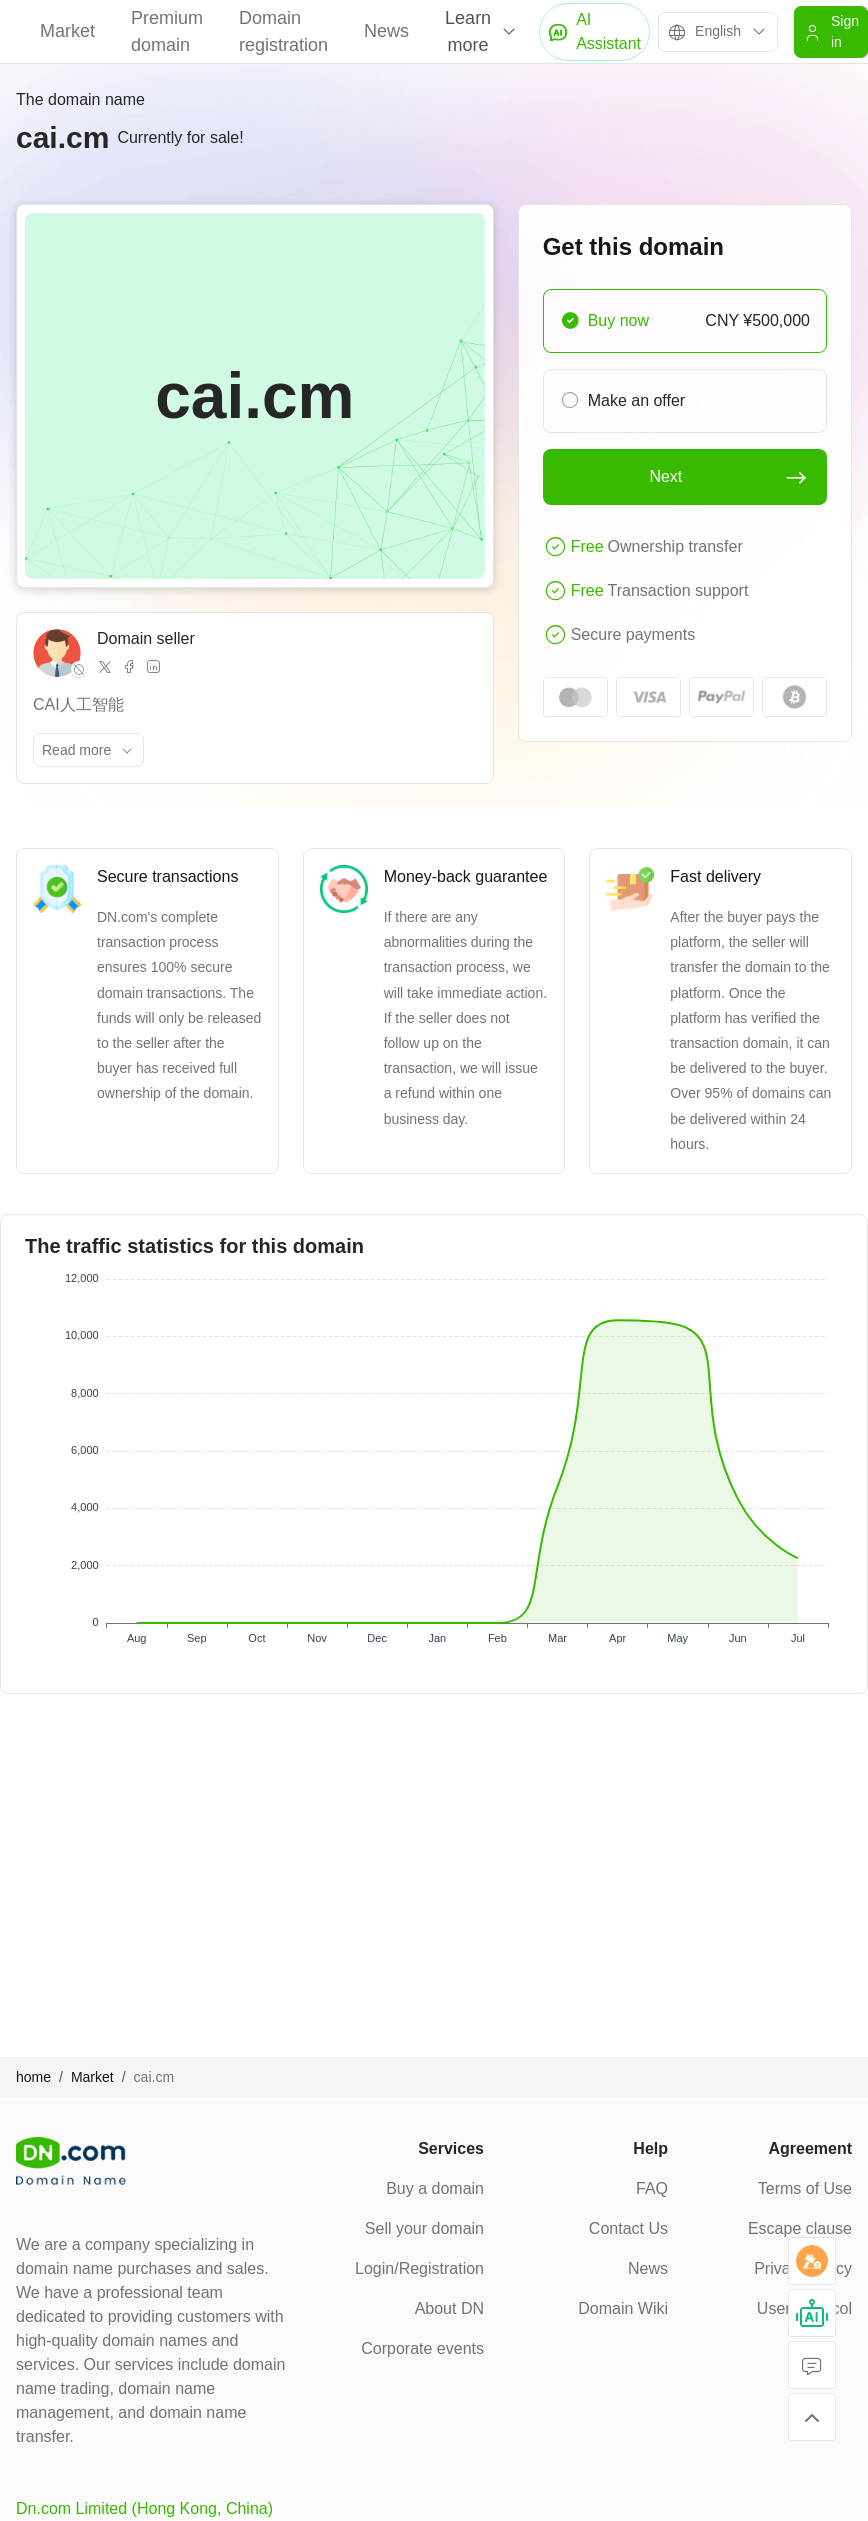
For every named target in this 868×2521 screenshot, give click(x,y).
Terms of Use (805, 2188)
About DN (449, 2308)
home (33, 2077)
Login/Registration (419, 2268)
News (386, 31)
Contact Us (628, 2228)
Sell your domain (424, 2228)
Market (67, 31)
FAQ (652, 2188)
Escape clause (800, 2228)
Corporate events (422, 2348)
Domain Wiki (623, 2308)
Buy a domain (435, 2188)
